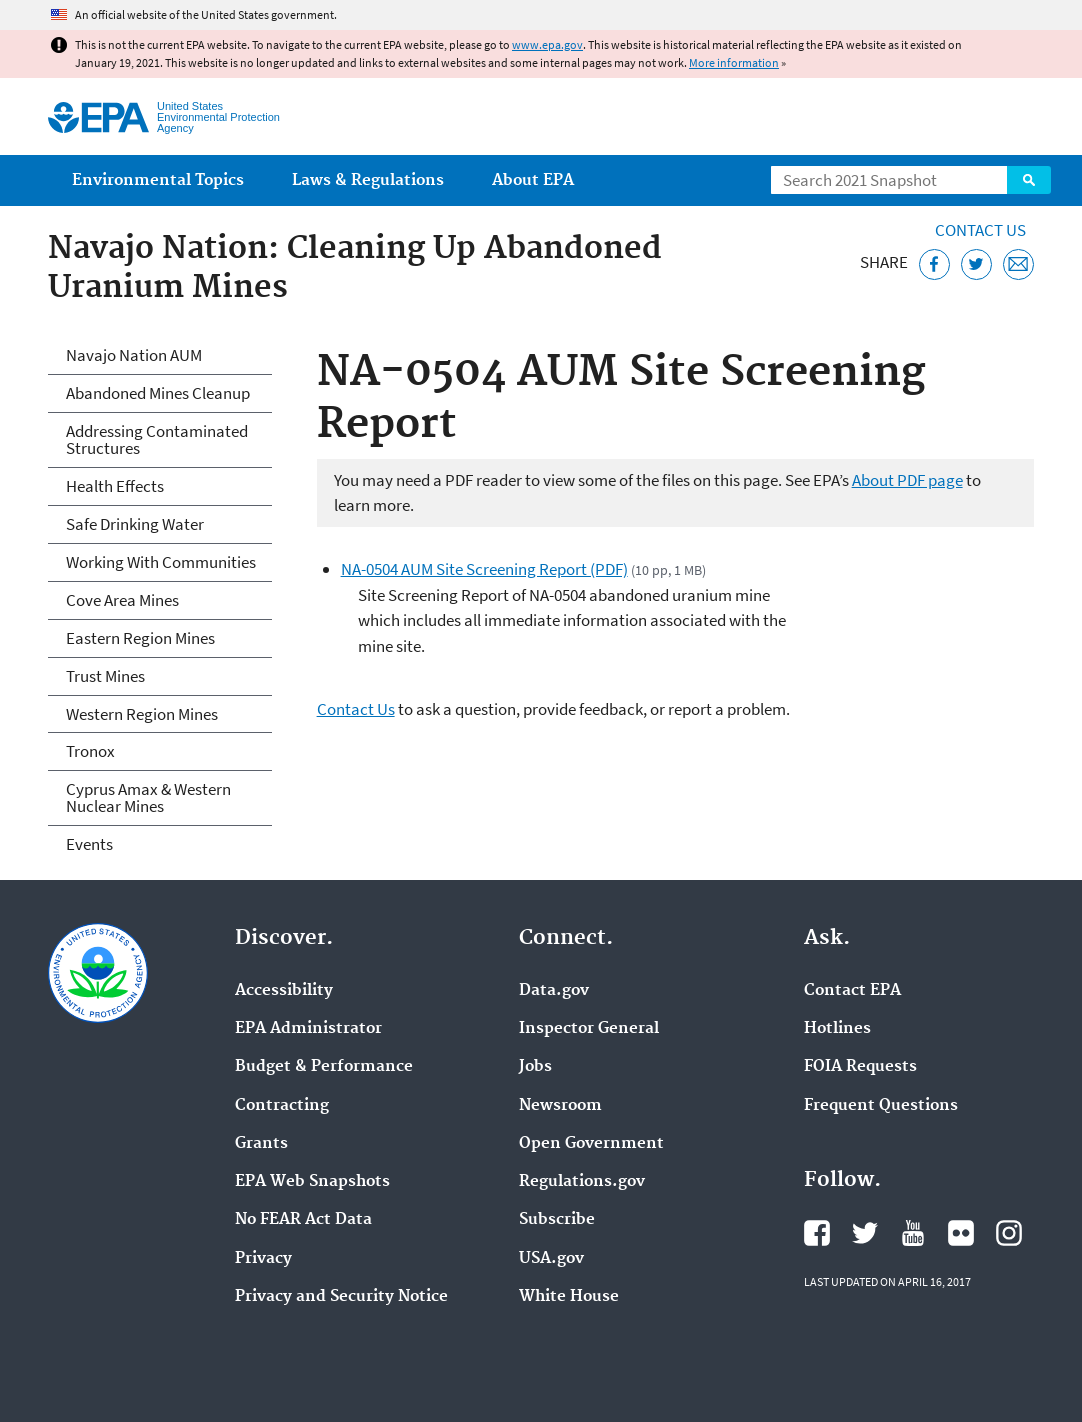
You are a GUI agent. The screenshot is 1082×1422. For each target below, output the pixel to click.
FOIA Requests (860, 1067)
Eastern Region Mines (140, 638)
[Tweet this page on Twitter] (976, 264)
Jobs (535, 1067)
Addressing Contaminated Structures (157, 439)
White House (569, 1297)
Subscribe (557, 1220)
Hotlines (837, 1029)
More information (734, 62)
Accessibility (284, 991)
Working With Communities (161, 562)
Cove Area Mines (122, 600)
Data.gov (554, 991)
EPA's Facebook (817, 1233)
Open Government (591, 1144)
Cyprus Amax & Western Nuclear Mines (148, 797)
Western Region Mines (142, 714)
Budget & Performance (324, 1067)
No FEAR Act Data (303, 1220)
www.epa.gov (547, 44)
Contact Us (980, 230)
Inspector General (589, 1029)
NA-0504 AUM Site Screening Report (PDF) (484, 569)
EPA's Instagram (1009, 1233)
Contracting (282, 1106)
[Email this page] (1018, 264)
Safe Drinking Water (135, 524)
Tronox (90, 751)
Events (89, 844)
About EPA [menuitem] (533, 180)
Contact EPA (852, 991)
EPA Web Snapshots (312, 1182)
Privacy (263, 1259)
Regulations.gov (582, 1182)
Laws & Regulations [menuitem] (368, 180)
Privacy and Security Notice (341, 1297)
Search (1029, 180)
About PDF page (907, 480)
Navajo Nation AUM (134, 355)
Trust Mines (105, 676)
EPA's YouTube (913, 1233)
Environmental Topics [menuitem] (158, 180)
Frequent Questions (881, 1106)
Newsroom (560, 1106)
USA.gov (551, 1259)
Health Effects (115, 486)
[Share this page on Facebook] (934, 264)
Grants (261, 1144)
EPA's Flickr (961, 1233)
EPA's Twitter (865, 1233)
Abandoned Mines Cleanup (158, 393)
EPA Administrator (308, 1029)
